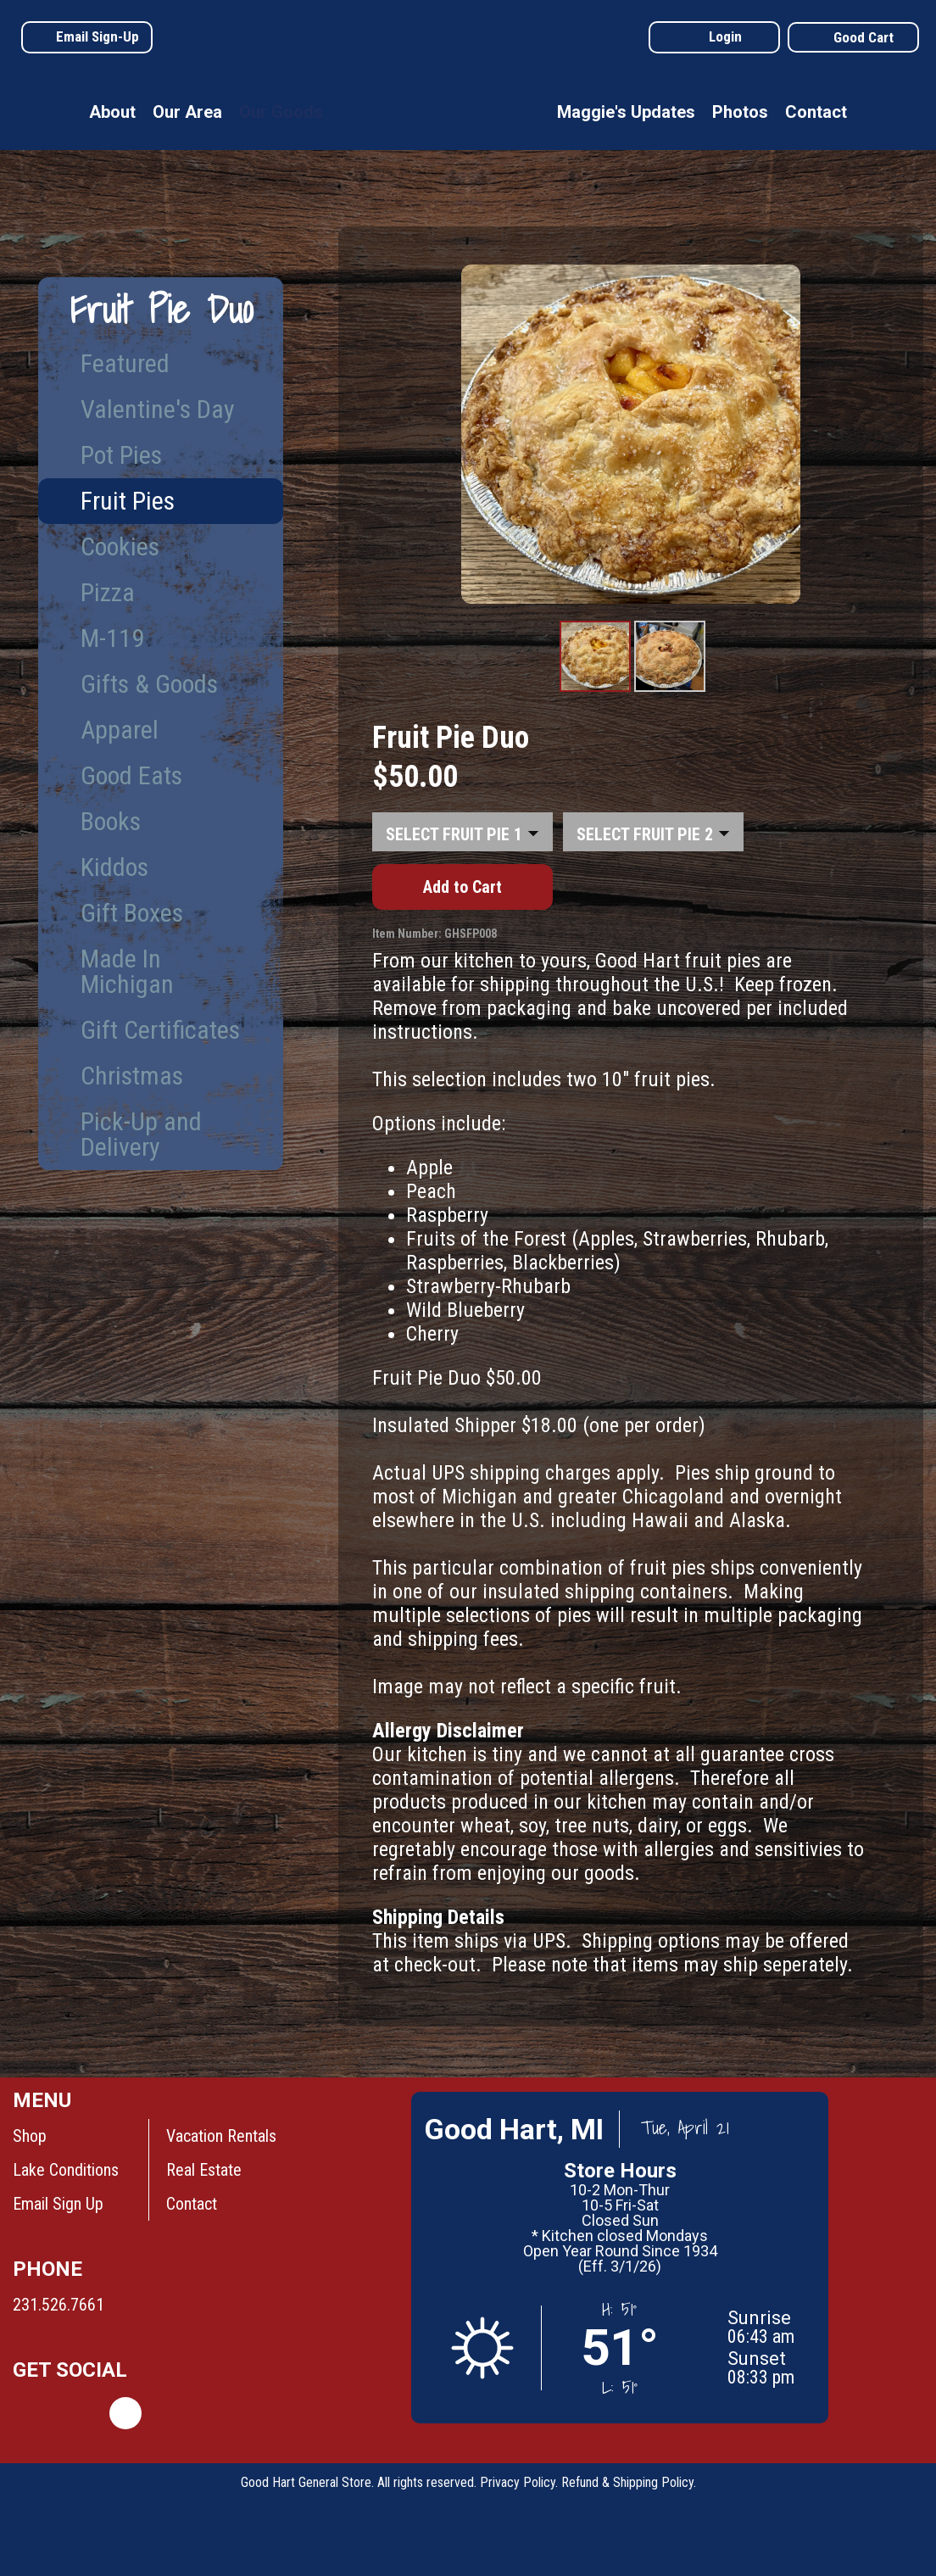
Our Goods (281, 112)
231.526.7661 (58, 2304)
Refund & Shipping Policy (627, 2482)
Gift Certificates (160, 1030)
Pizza (108, 592)
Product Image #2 (670, 691)
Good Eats (131, 775)
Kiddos (114, 867)
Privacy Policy (517, 2482)
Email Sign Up (58, 2204)
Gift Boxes (132, 913)
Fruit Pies (128, 501)
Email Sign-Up (97, 36)
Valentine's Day (158, 409)
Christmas (132, 1075)
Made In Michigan (127, 971)
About (112, 112)
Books (111, 821)
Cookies (120, 546)
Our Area (187, 112)
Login (725, 36)
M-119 (112, 638)
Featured (125, 363)
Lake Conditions (66, 2170)
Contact (816, 112)
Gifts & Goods (149, 684)
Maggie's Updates (626, 112)
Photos (740, 112)
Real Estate (204, 2170)
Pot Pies (121, 455)
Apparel (120, 729)
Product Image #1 (595, 691)
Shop (30, 2136)
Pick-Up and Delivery (141, 1134)
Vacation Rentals (221, 2136)
